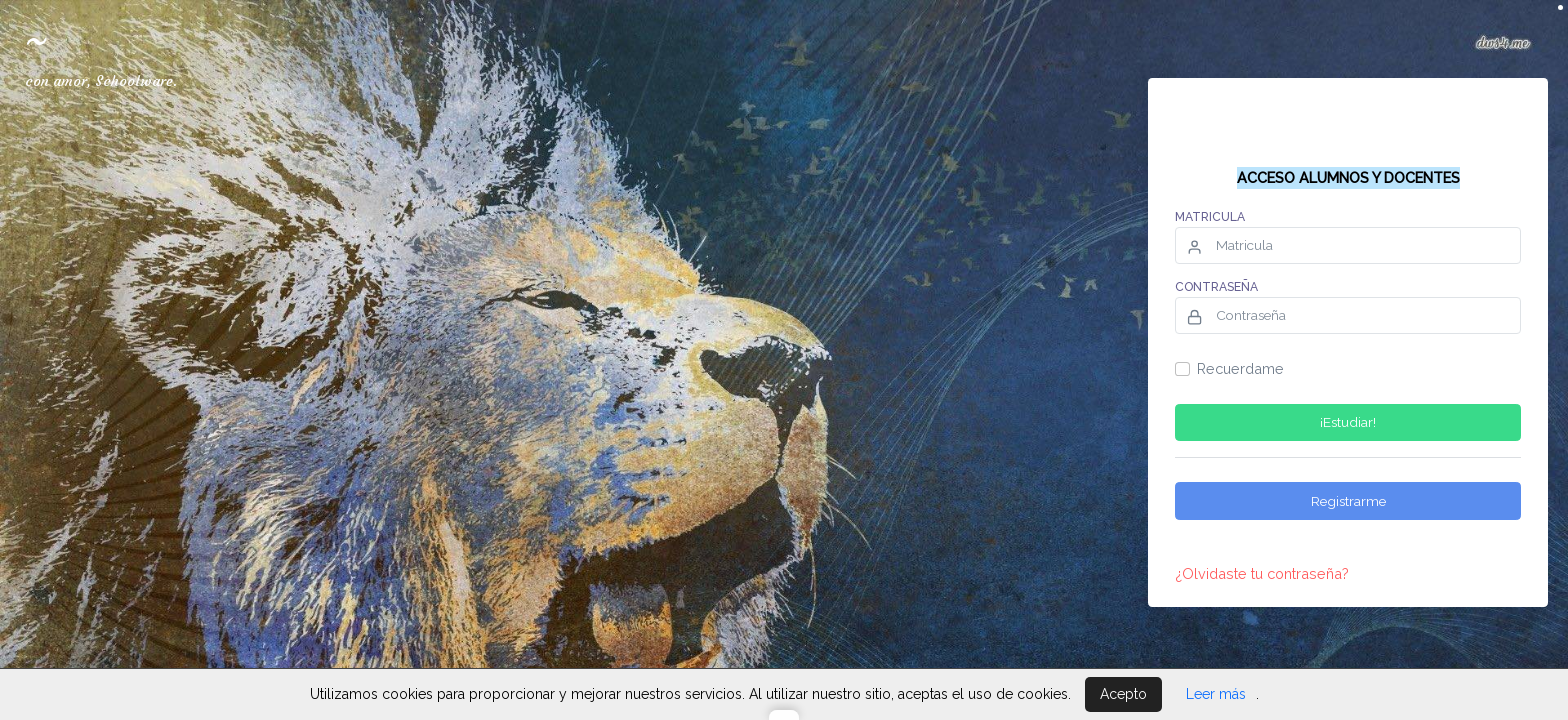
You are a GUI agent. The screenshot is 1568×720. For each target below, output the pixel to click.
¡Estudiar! (1348, 422)
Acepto (1123, 694)
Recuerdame (1240, 368)
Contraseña (1216, 287)
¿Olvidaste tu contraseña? (1262, 573)
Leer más (1216, 694)
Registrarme (1348, 501)
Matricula (1210, 217)
